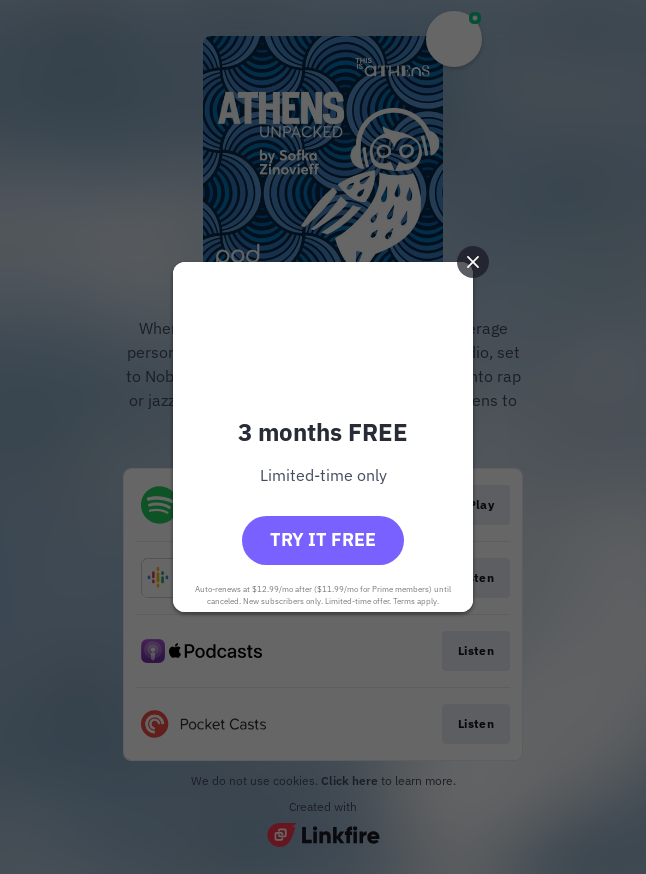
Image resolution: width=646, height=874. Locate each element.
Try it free (323, 539)
